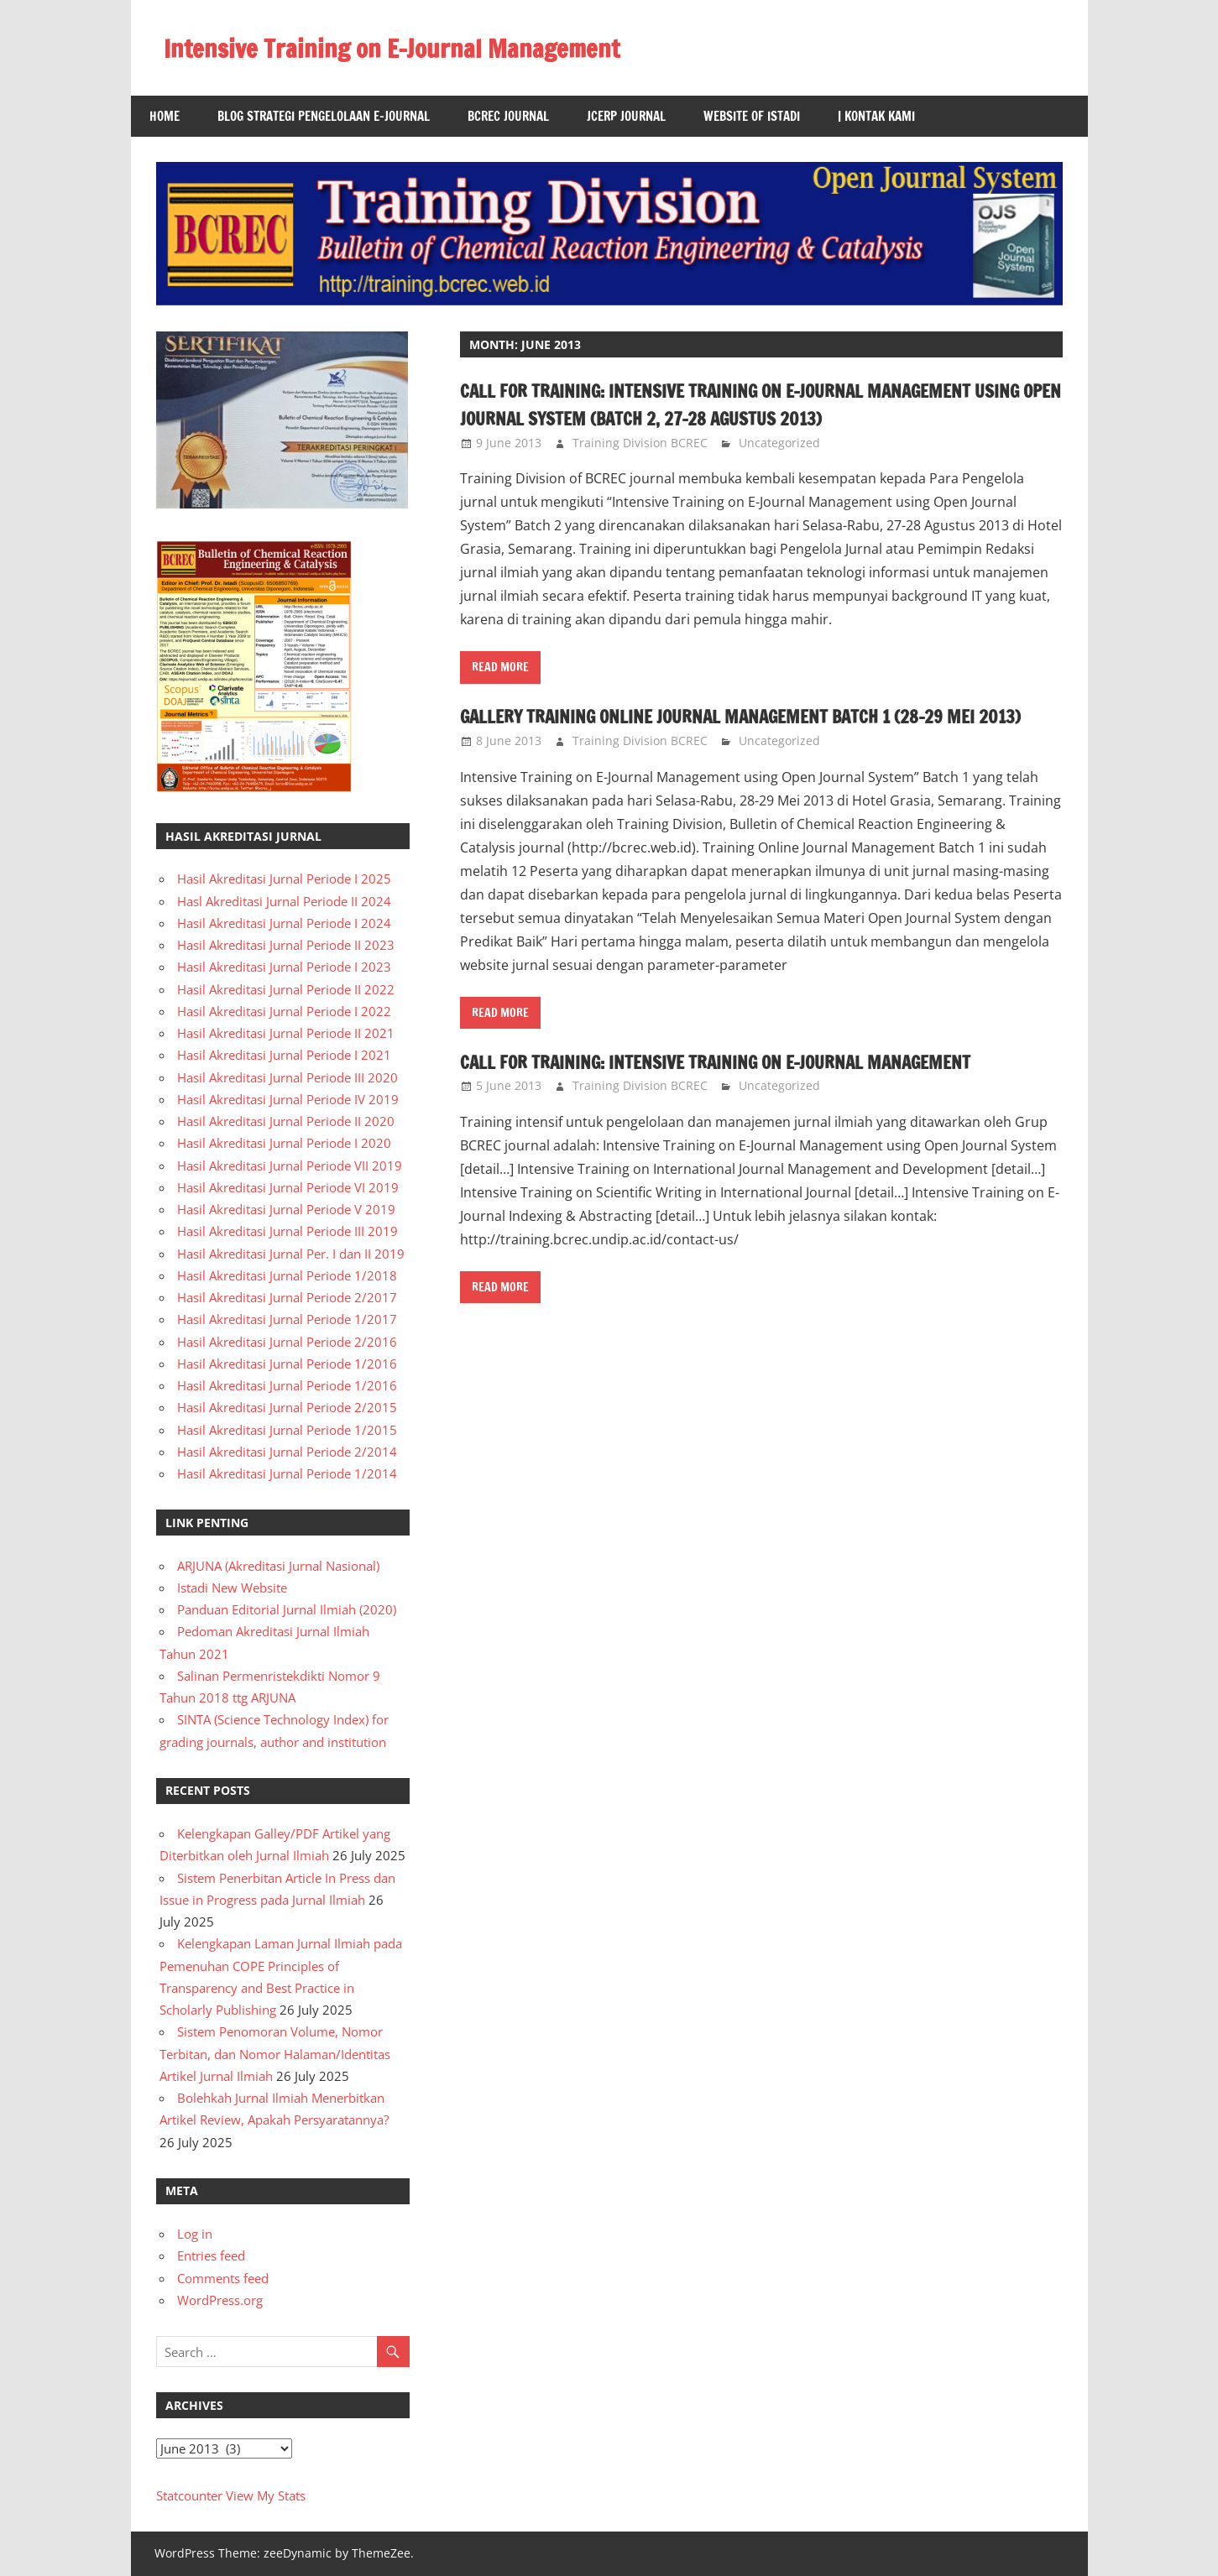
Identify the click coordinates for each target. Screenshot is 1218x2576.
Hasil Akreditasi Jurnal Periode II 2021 (286, 1033)
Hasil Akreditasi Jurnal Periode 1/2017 (287, 1319)
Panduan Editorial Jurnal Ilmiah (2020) (286, 1609)
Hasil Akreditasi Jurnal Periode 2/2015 (287, 1407)
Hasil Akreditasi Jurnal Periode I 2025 (284, 878)
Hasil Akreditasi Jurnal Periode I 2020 (284, 1142)
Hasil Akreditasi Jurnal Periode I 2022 (284, 1011)
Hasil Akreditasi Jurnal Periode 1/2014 (287, 1473)
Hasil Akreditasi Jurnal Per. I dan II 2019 (291, 1253)
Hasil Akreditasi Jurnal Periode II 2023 (286, 944)
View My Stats (266, 2495)
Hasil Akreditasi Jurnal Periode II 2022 (286, 989)
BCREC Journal (508, 116)
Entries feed (211, 2255)
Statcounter (189, 2495)
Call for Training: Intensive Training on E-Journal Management (756, 1089)
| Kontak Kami (876, 116)
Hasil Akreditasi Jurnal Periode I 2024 (284, 923)
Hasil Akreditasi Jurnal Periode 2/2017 (287, 1297)
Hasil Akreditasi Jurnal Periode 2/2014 (287, 1451)
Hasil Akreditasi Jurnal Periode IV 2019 (288, 1099)
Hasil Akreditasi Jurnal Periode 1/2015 (287, 1429)
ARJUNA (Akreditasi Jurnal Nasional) (278, 1565)
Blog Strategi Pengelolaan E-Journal (323, 116)
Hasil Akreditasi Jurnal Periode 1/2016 (287, 1363)
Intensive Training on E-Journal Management (412, 48)
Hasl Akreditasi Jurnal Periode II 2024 (284, 901)
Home (164, 116)
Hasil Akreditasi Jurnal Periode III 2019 (287, 1231)
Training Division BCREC (640, 443)
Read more (500, 667)
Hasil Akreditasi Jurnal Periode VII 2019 (289, 1165)
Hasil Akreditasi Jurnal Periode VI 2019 (288, 1187)
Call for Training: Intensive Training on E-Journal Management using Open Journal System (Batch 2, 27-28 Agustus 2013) (756, 404)
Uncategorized (779, 443)
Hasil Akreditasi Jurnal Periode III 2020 (287, 1077)
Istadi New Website (232, 1587)
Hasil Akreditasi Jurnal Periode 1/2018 (287, 1275)
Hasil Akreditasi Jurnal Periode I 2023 (284, 966)
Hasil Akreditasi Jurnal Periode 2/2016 (287, 1341)
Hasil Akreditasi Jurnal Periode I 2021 (284, 1054)
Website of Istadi (751, 116)
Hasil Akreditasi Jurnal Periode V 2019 (286, 1209)
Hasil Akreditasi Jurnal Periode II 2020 (286, 1121)
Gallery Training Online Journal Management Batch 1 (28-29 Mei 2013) (759, 730)
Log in (194, 2233)
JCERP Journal (626, 116)
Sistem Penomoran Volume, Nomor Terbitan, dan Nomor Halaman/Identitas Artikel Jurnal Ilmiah (274, 2053)
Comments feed (223, 2278)
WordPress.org (220, 2300)
